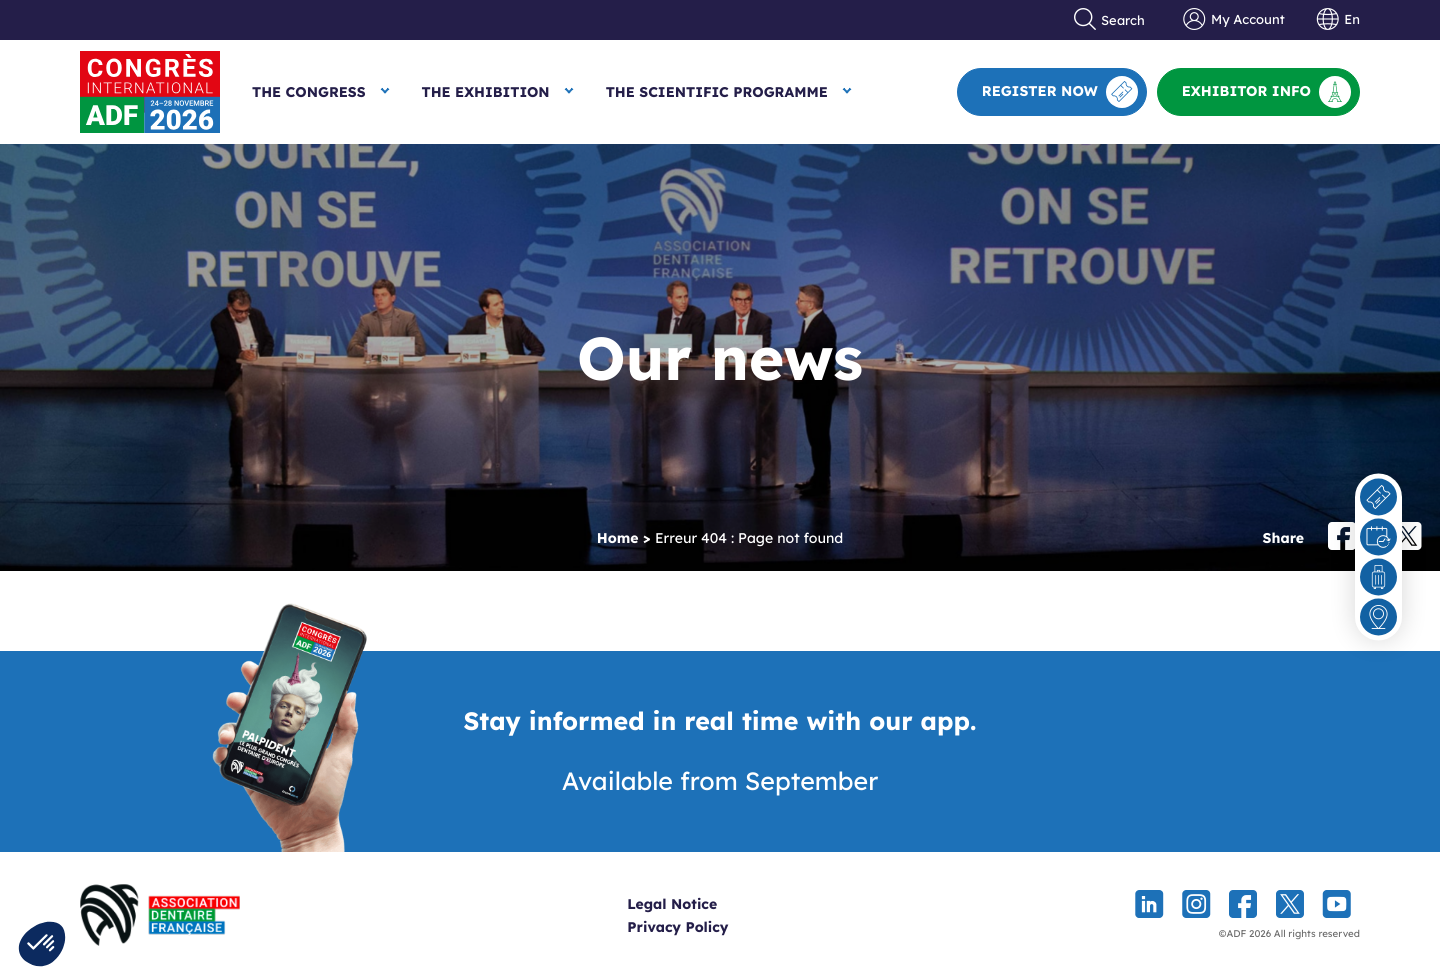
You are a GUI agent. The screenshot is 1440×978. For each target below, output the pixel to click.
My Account (1233, 20)
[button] (42, 944)
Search (1110, 20)
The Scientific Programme (717, 92)
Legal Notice (709, 904)
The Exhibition (486, 92)
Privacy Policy (714, 927)
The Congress (309, 92)
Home (618, 538)
